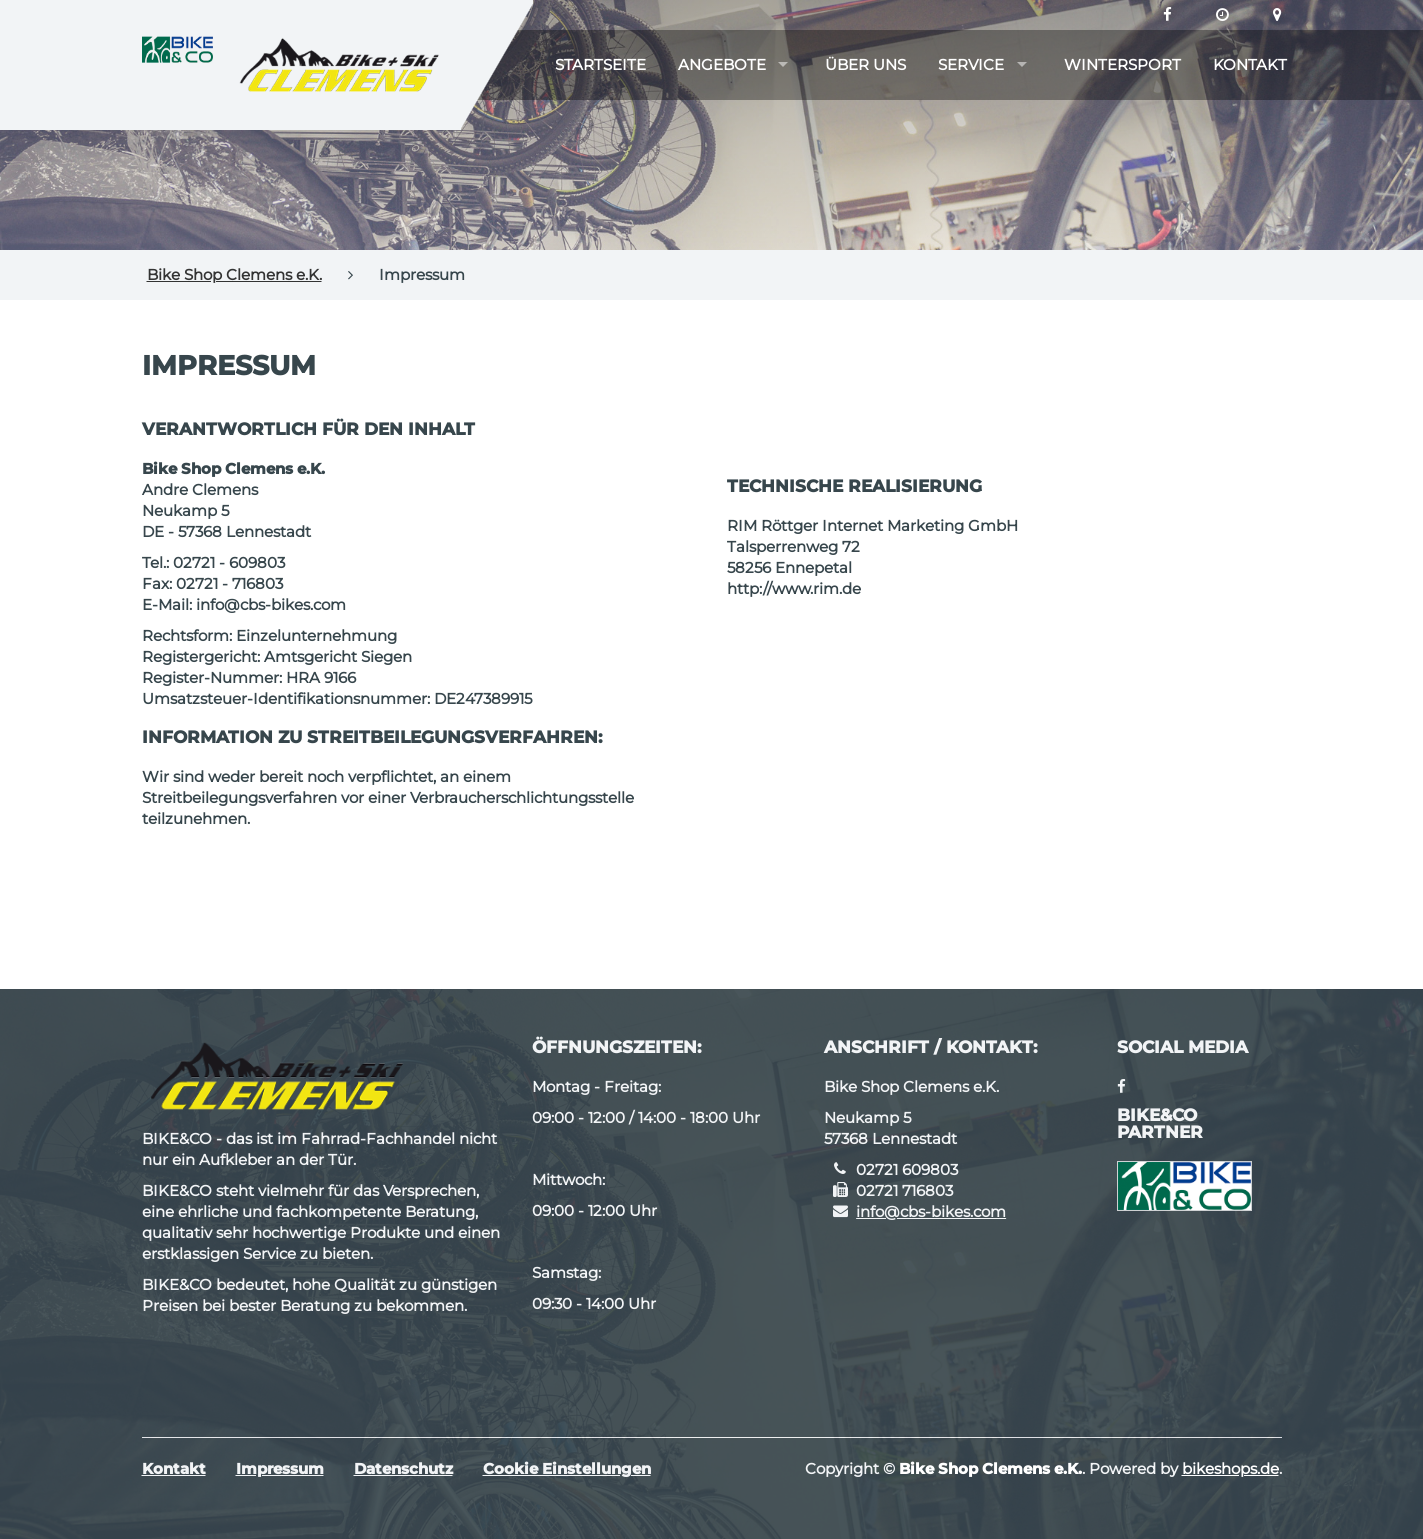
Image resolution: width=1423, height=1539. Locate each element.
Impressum (280, 1468)
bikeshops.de (1230, 1468)
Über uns (865, 64)
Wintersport (1122, 64)
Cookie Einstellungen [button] (567, 1468)
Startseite (600, 64)
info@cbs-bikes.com (931, 1211)
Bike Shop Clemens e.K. (234, 274)
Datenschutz (403, 1468)
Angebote (722, 64)
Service (971, 64)
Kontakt (1250, 64)
